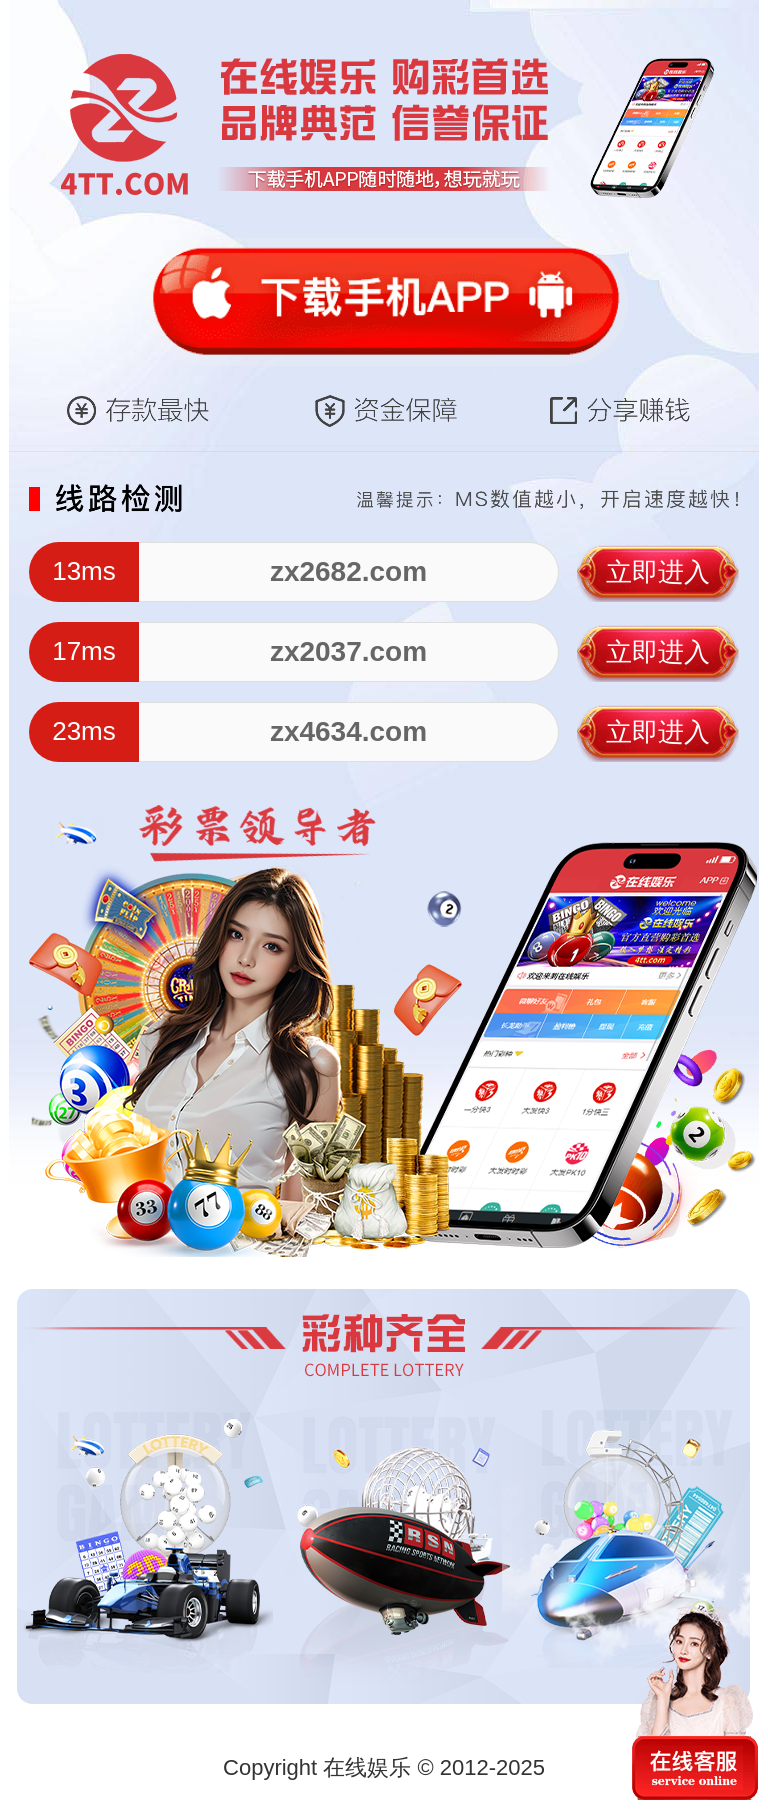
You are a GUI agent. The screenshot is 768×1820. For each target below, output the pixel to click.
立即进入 (658, 572)
